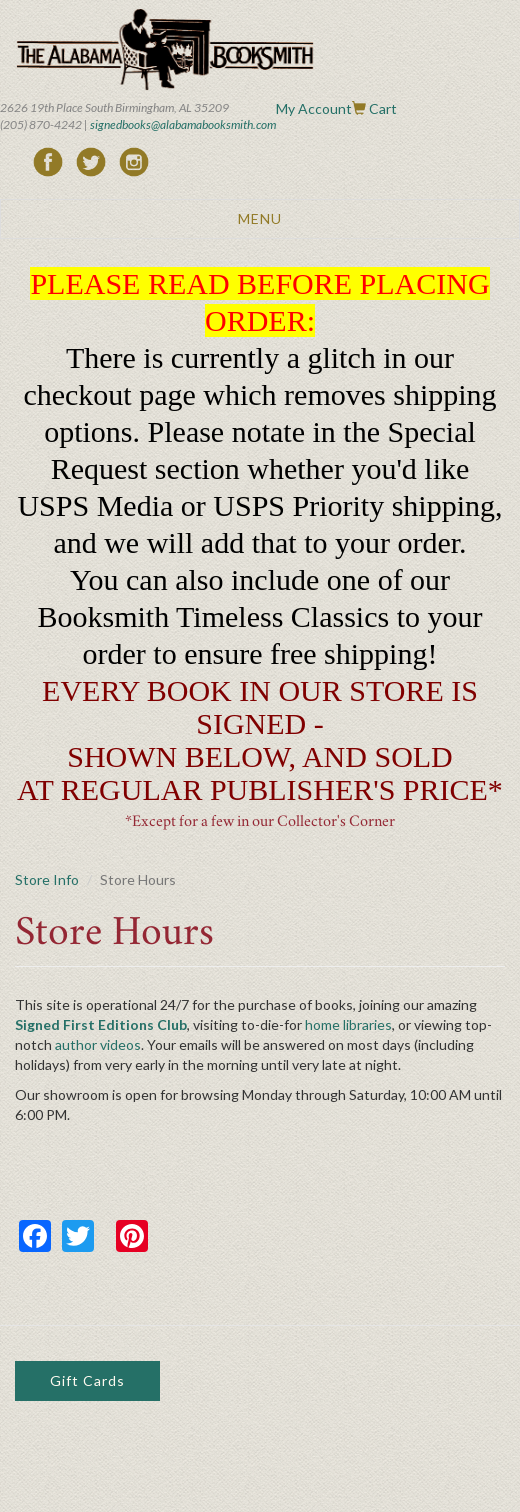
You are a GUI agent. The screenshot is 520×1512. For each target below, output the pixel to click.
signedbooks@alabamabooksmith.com (183, 124)
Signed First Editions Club (101, 1024)
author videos (98, 1044)
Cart (383, 108)
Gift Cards (87, 1380)
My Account (314, 108)
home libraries (348, 1024)
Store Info (47, 879)
